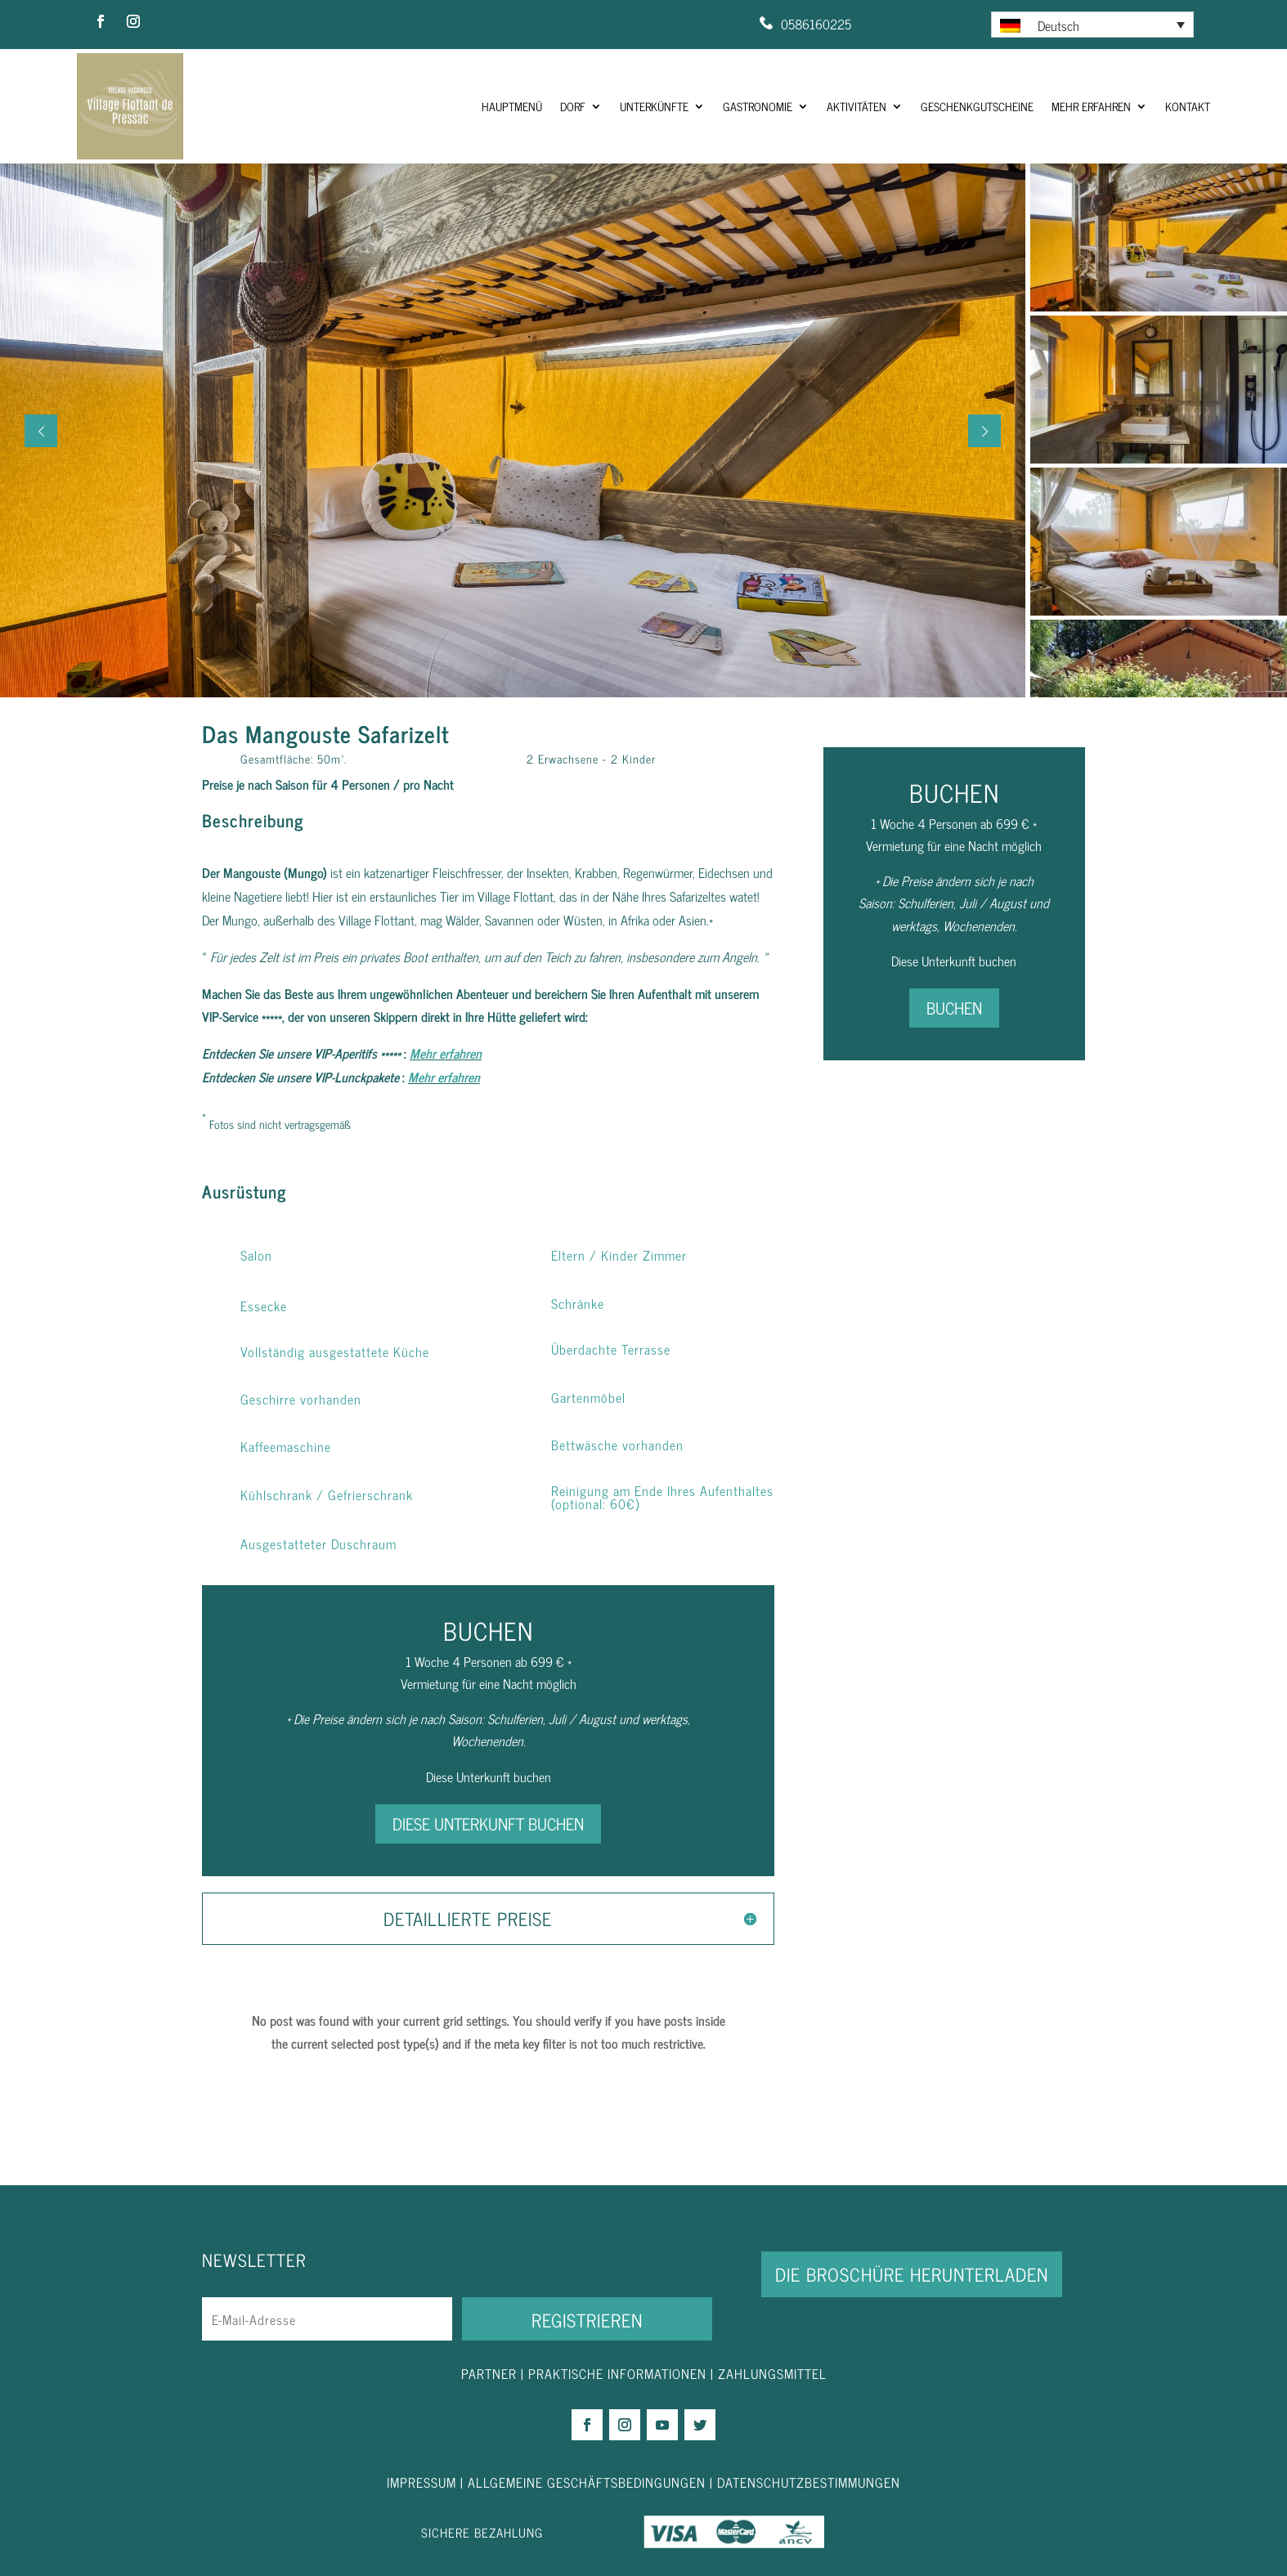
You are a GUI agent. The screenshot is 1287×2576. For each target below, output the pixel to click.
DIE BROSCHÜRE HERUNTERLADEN (911, 2274)
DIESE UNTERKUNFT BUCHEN (488, 1823)
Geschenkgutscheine (977, 105)
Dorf (572, 105)
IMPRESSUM (423, 2482)
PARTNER (489, 2373)
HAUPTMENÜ (512, 105)
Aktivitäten (856, 105)
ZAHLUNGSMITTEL (772, 2373)
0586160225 (816, 23)
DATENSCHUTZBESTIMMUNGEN (808, 2482)
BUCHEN (954, 1007)
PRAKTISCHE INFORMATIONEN (617, 2373)
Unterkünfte (654, 105)
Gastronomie (757, 105)
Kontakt (1187, 105)
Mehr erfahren (446, 1053)
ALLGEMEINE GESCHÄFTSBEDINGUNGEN (587, 2482)
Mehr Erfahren (1091, 105)
